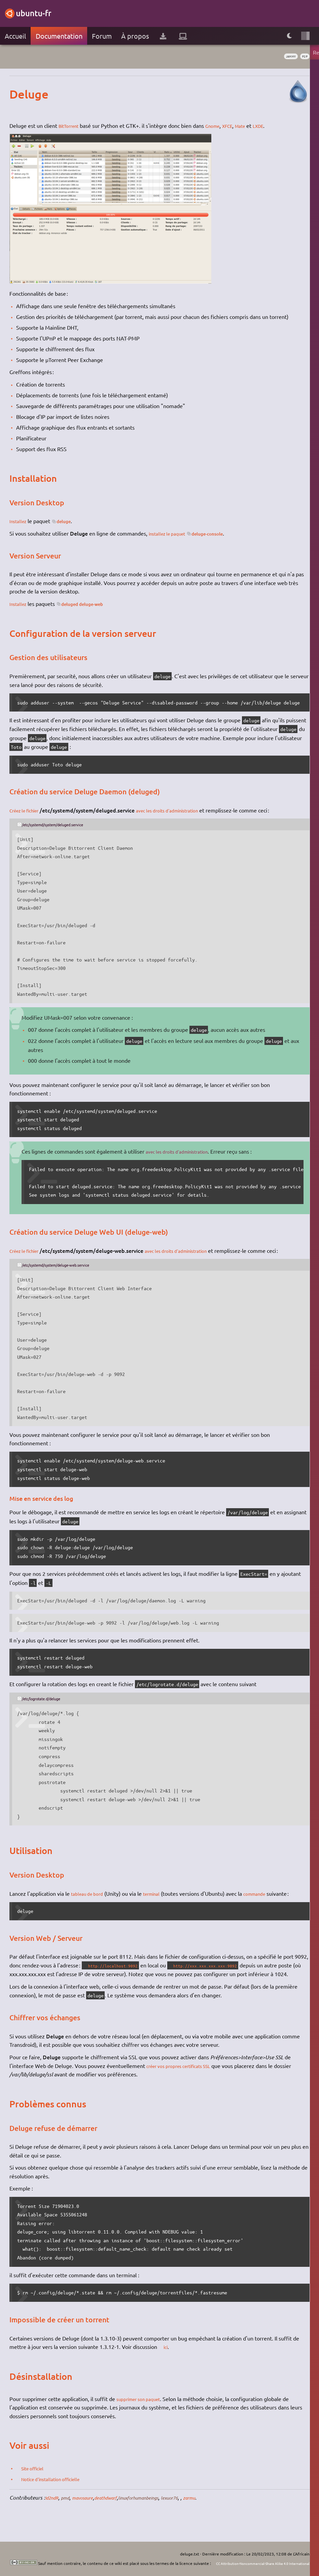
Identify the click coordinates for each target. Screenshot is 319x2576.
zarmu (221, 2505)
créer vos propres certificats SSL (184, 2074)
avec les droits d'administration (180, 810)
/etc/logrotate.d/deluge (48, 1698)
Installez (19, 520)
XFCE (236, 125)
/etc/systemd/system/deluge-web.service (67, 1265)
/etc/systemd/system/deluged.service (63, 824)
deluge (69, 520)
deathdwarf (119, 2505)
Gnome (218, 125)
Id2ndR (53, 2505)
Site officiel (36, 2476)
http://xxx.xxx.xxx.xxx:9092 (219, 1965)
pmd (70, 2505)
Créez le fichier (27, 810)
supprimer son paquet (142, 2407)
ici (167, 2355)
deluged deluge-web (91, 603)
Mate (252, 125)
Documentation (59, 36)
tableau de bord (90, 1893)
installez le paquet (170, 533)
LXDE (272, 125)
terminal (159, 1893)
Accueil (15, 36)
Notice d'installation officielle (58, 2487)
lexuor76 (198, 2505)
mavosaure (91, 2505)
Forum (102, 36)
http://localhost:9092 (118, 1965)
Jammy (285, 57)
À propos (135, 36)
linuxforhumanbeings (160, 2505)
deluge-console (220, 533)
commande (266, 1893)
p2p (303, 57)
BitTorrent (71, 125)
